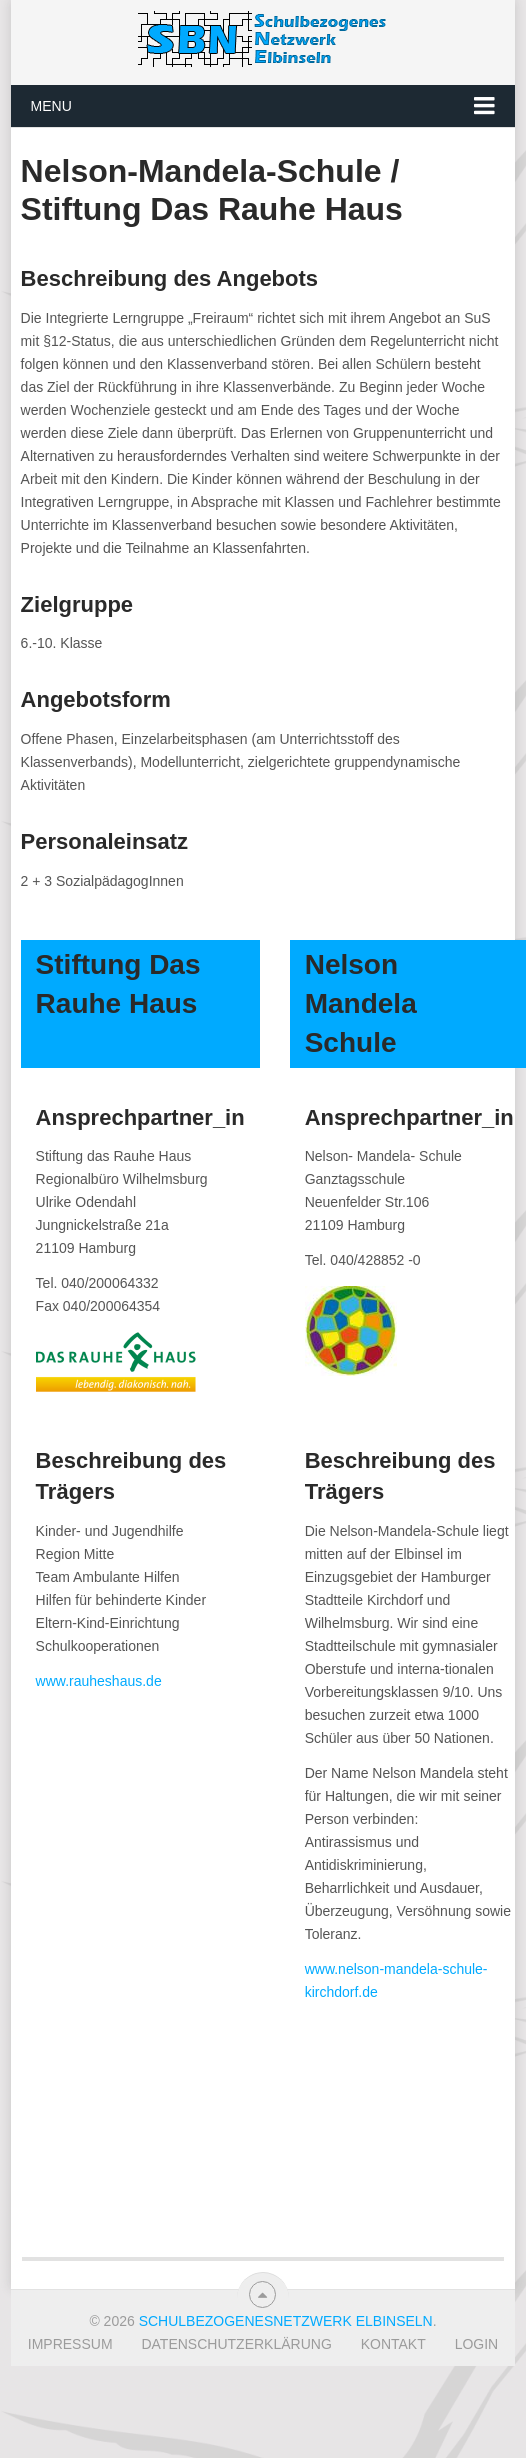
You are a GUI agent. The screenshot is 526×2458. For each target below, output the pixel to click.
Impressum (70, 2344)
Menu (51, 106)
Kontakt (393, 2344)
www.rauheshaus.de (99, 1681)
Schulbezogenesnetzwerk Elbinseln (286, 2321)
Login (477, 2344)
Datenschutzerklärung (236, 2344)
